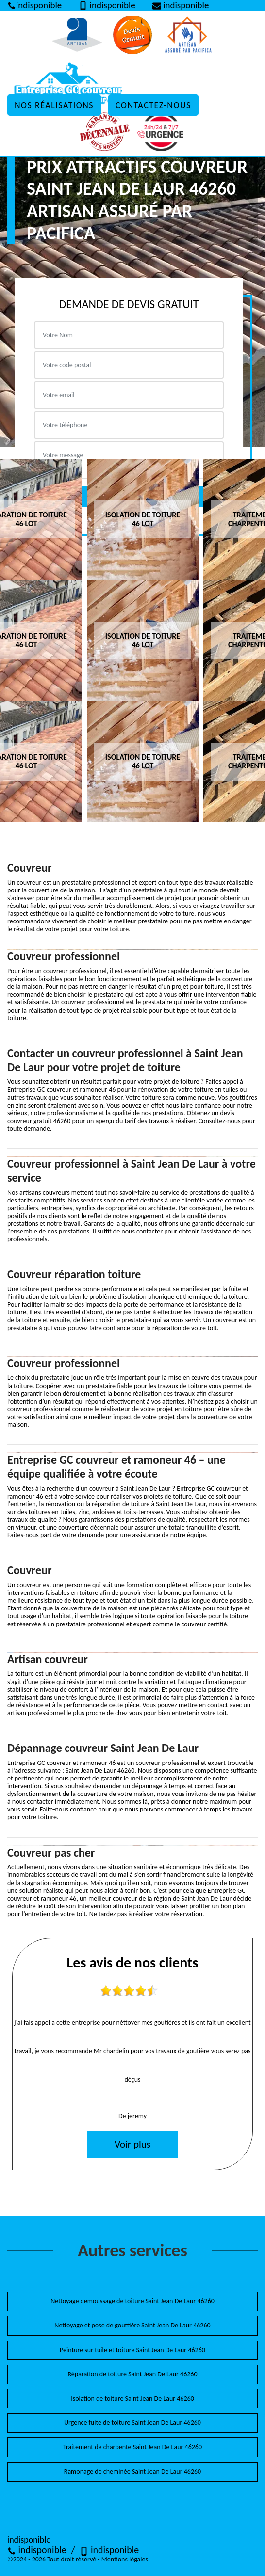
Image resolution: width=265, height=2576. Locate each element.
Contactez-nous (153, 105)
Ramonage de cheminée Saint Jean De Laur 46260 (132, 2471)
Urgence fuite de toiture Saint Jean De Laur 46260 (132, 2423)
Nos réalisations (54, 105)
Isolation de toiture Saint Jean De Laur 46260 (132, 2398)
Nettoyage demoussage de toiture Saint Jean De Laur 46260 (132, 2301)
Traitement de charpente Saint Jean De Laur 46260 (132, 2447)
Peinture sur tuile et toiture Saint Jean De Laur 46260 (132, 2350)
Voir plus (132, 2144)
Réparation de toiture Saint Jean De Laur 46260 (132, 2374)
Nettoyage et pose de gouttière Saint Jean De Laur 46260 (132, 2325)
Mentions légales (124, 2559)
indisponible (36, 2550)
